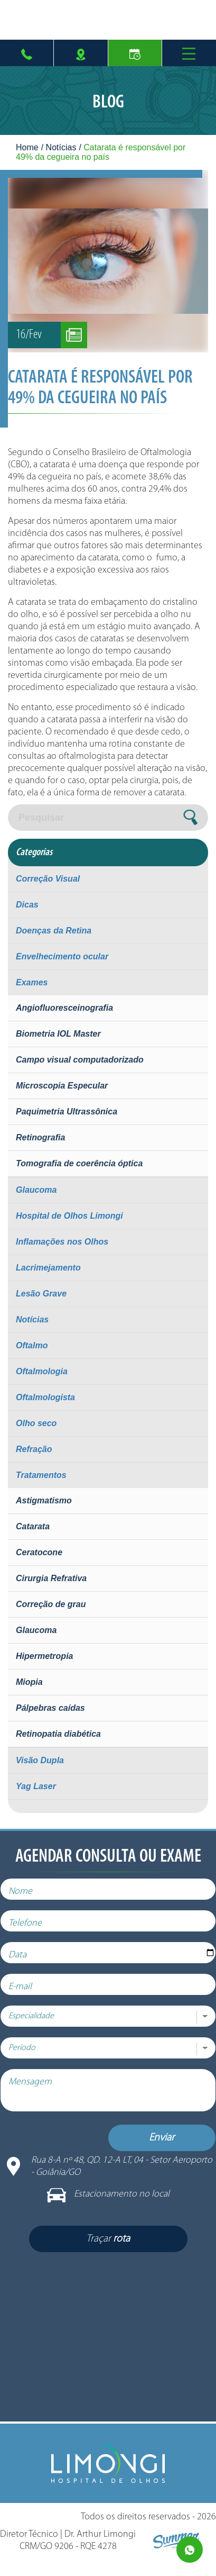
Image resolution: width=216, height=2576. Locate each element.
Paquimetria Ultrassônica (66, 1111)
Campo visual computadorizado (80, 1059)
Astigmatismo (44, 1500)
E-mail (27, 1995)
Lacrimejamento (48, 1267)
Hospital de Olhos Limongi (69, 1215)
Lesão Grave (41, 1293)
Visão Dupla (40, 1760)
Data (25, 1963)
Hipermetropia (44, 1656)
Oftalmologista (45, 1397)
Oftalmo (32, 1345)
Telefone (32, 1931)
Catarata (33, 1526)
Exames (32, 982)
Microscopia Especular (62, 1085)
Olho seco (36, 1423)
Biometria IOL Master (58, 1033)
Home (27, 147)
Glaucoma (36, 1189)
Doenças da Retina (53, 930)
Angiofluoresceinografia (64, 1007)
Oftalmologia (42, 1371)
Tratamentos (41, 1475)
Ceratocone (39, 1552)
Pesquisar (41, 817)
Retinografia (40, 1137)
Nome (28, 1899)
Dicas (27, 904)
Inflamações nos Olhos (62, 1241)
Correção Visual (48, 878)
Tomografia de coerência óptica (79, 1163)
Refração (34, 1449)
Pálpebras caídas (50, 1707)
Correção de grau (51, 1604)
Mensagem (37, 2090)
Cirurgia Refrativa (51, 1578)
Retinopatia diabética (58, 1733)
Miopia (29, 1681)
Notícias (61, 147)
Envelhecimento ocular (62, 956)
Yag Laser (36, 1786)
